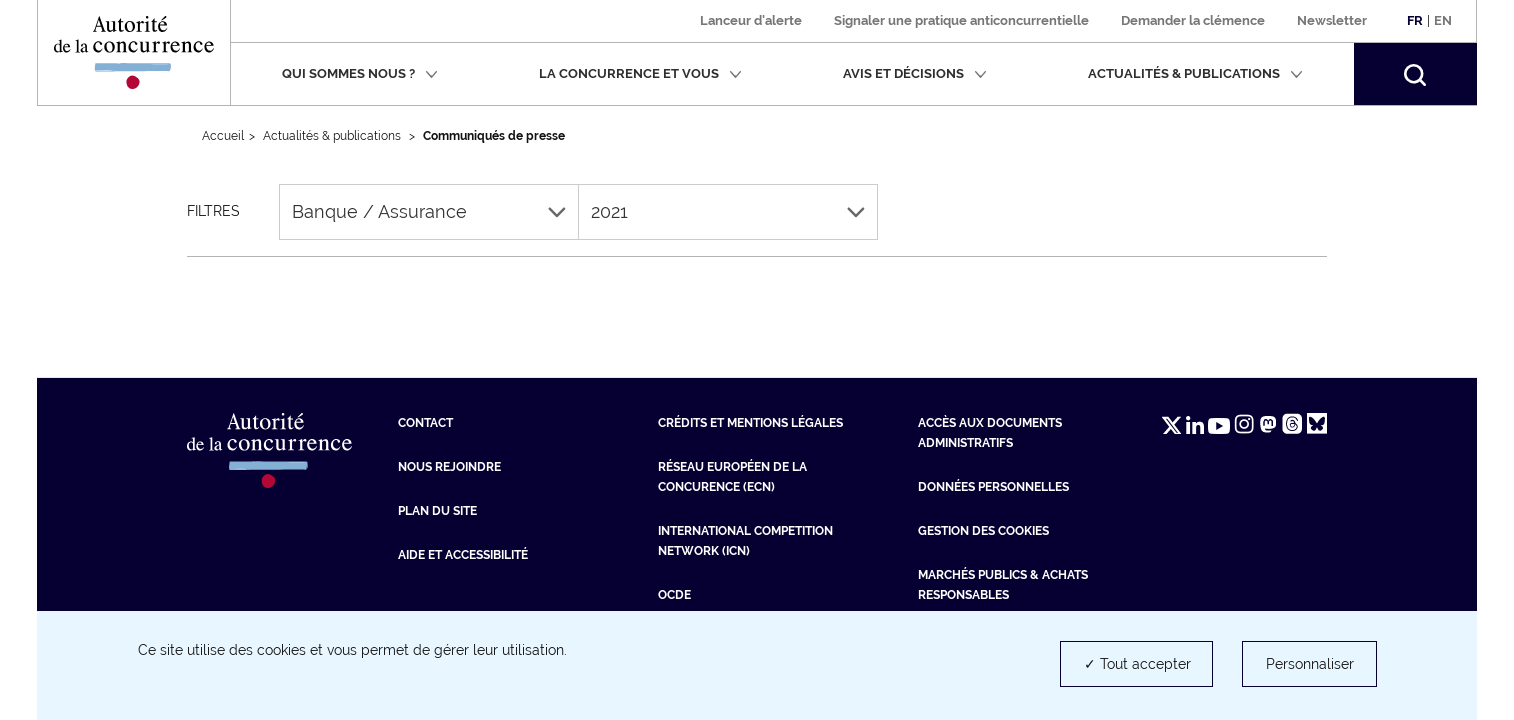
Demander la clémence (1193, 20)
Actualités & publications (1195, 73)
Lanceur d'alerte (751, 20)
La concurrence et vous (640, 73)
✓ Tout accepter (1137, 664)
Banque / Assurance (429, 211)
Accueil (223, 136)
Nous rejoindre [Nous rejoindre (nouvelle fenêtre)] (449, 467)
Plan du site (437, 511)
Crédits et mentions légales (750, 423)
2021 (728, 211)
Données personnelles (993, 487)
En (1443, 20)
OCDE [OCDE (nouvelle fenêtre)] (674, 595)
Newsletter (1332, 20)
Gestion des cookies (983, 531)
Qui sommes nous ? (360, 73)
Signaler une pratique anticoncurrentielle (961, 20)
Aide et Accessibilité (463, 555)
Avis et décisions (915, 73)
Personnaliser (1310, 664)
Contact (425, 423)
